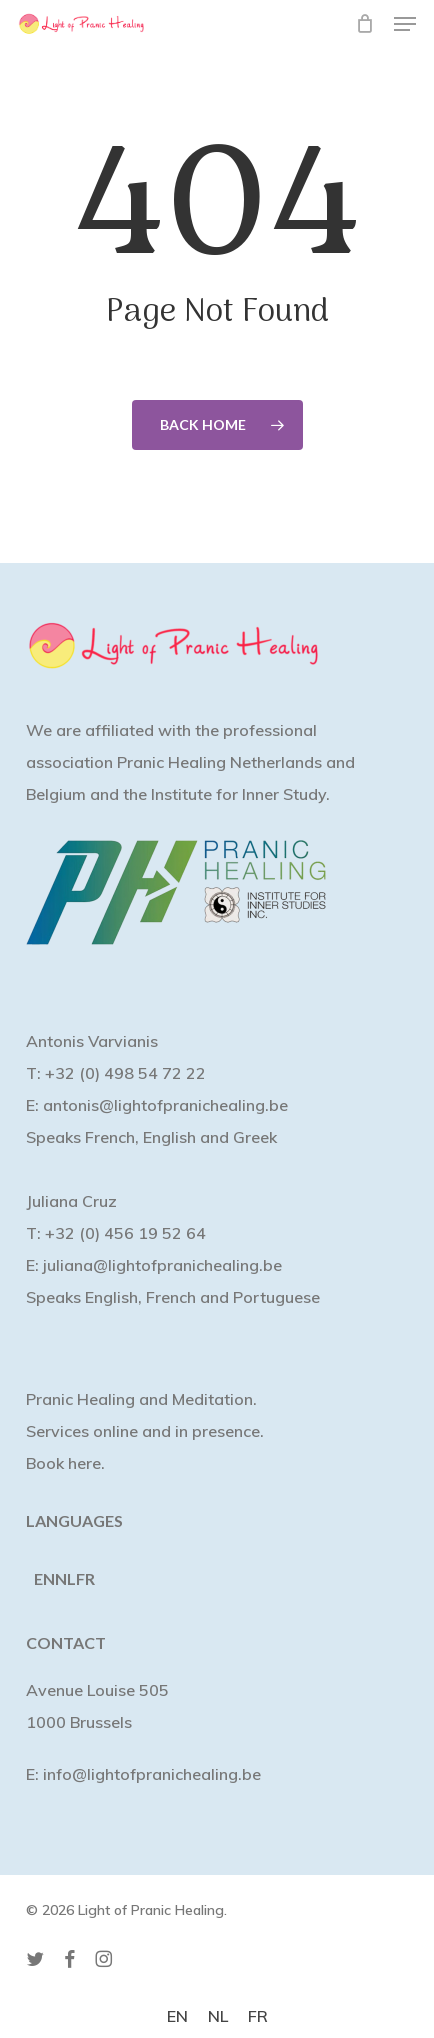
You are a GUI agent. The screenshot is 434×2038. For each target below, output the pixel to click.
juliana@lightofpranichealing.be (162, 1265)
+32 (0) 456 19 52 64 (125, 1233)
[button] (405, 24)
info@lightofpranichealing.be (152, 1774)
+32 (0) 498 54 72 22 (125, 1073)
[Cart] (364, 24)
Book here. (65, 1463)
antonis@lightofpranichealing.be (165, 1105)
